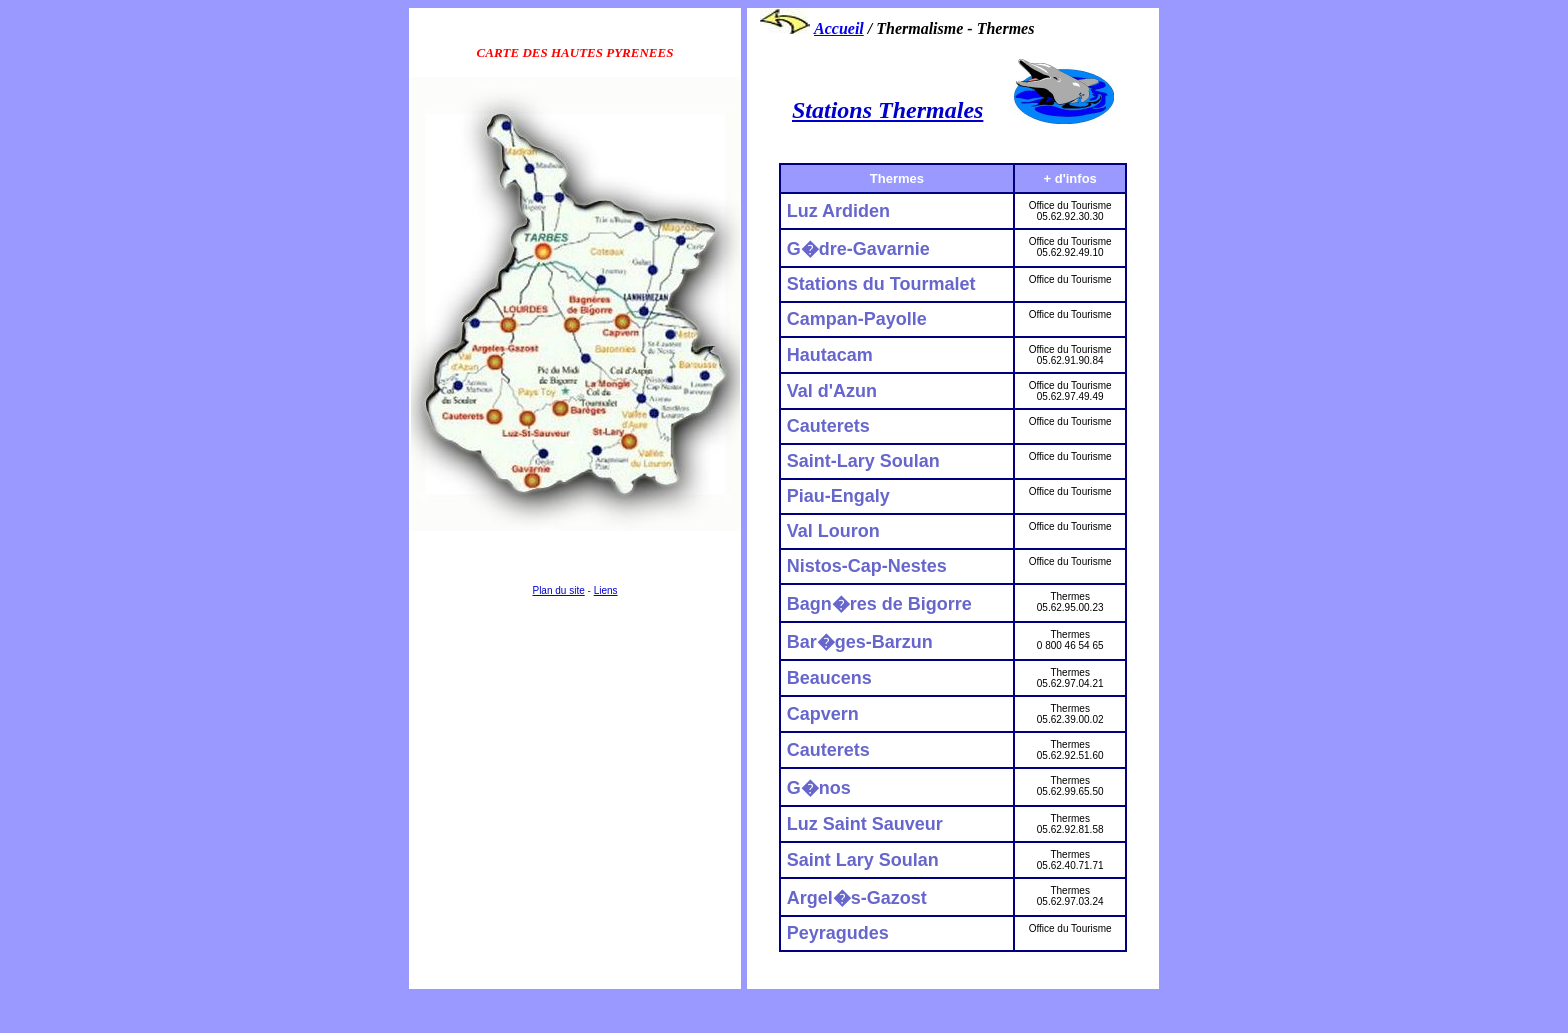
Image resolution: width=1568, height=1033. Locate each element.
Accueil (839, 28)
